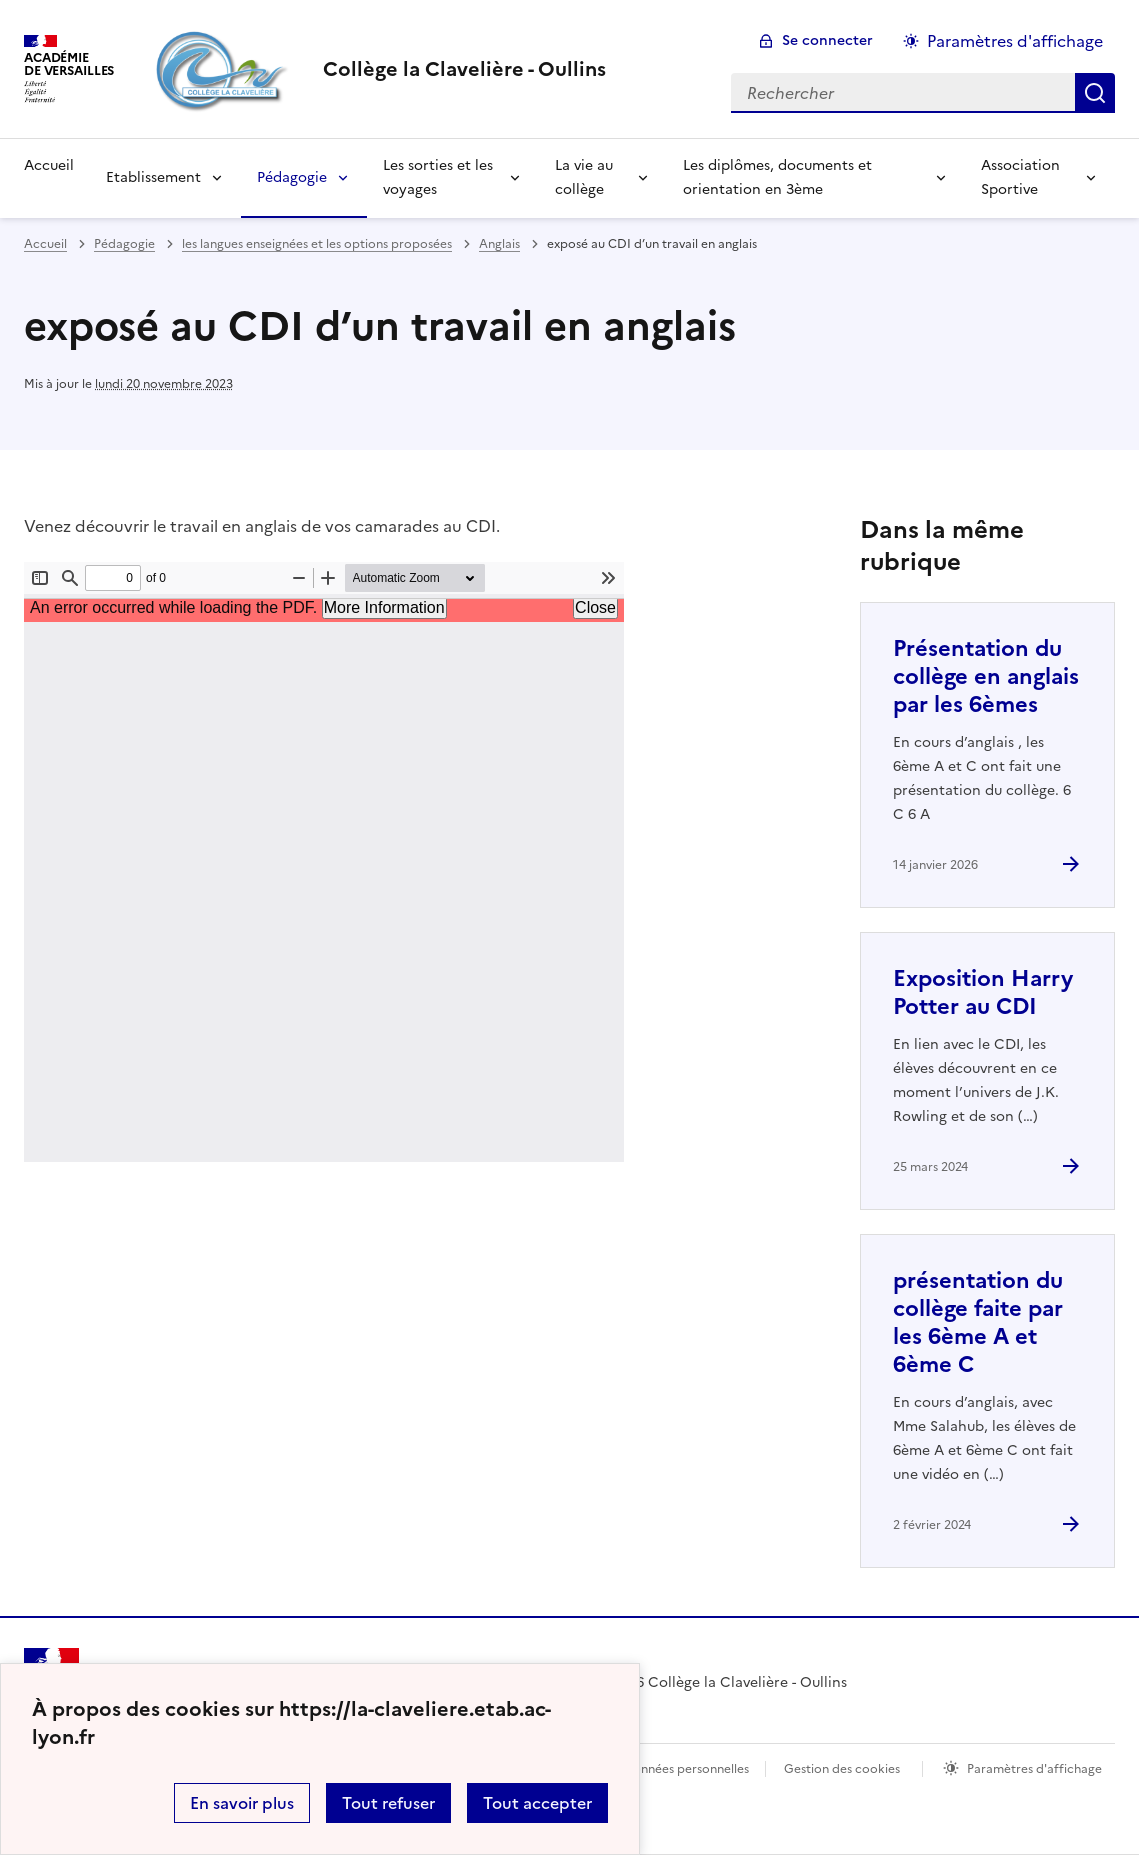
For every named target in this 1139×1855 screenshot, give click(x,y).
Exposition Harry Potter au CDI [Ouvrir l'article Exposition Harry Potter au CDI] (983, 992)
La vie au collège (584, 177)
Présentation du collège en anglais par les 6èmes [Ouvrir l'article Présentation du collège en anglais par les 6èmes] (986, 676)
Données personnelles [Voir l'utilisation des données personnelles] (686, 1769)
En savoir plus (242, 1803)
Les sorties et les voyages (438, 177)
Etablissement (153, 177)
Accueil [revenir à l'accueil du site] (45, 244)
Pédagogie (292, 177)
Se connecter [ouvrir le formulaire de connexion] (827, 40)
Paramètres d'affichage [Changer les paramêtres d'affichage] (1015, 41)
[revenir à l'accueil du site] (464, 69)
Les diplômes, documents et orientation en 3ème (777, 177)
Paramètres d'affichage (1034, 1769)
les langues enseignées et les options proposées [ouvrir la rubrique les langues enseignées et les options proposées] (317, 244)
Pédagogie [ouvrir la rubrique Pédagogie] (124, 244)
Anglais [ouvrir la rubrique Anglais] (499, 244)
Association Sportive (1020, 177)
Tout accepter (537, 1803)
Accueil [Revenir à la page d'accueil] (49, 165)
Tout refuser (388, 1803)
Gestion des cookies (842, 1769)
